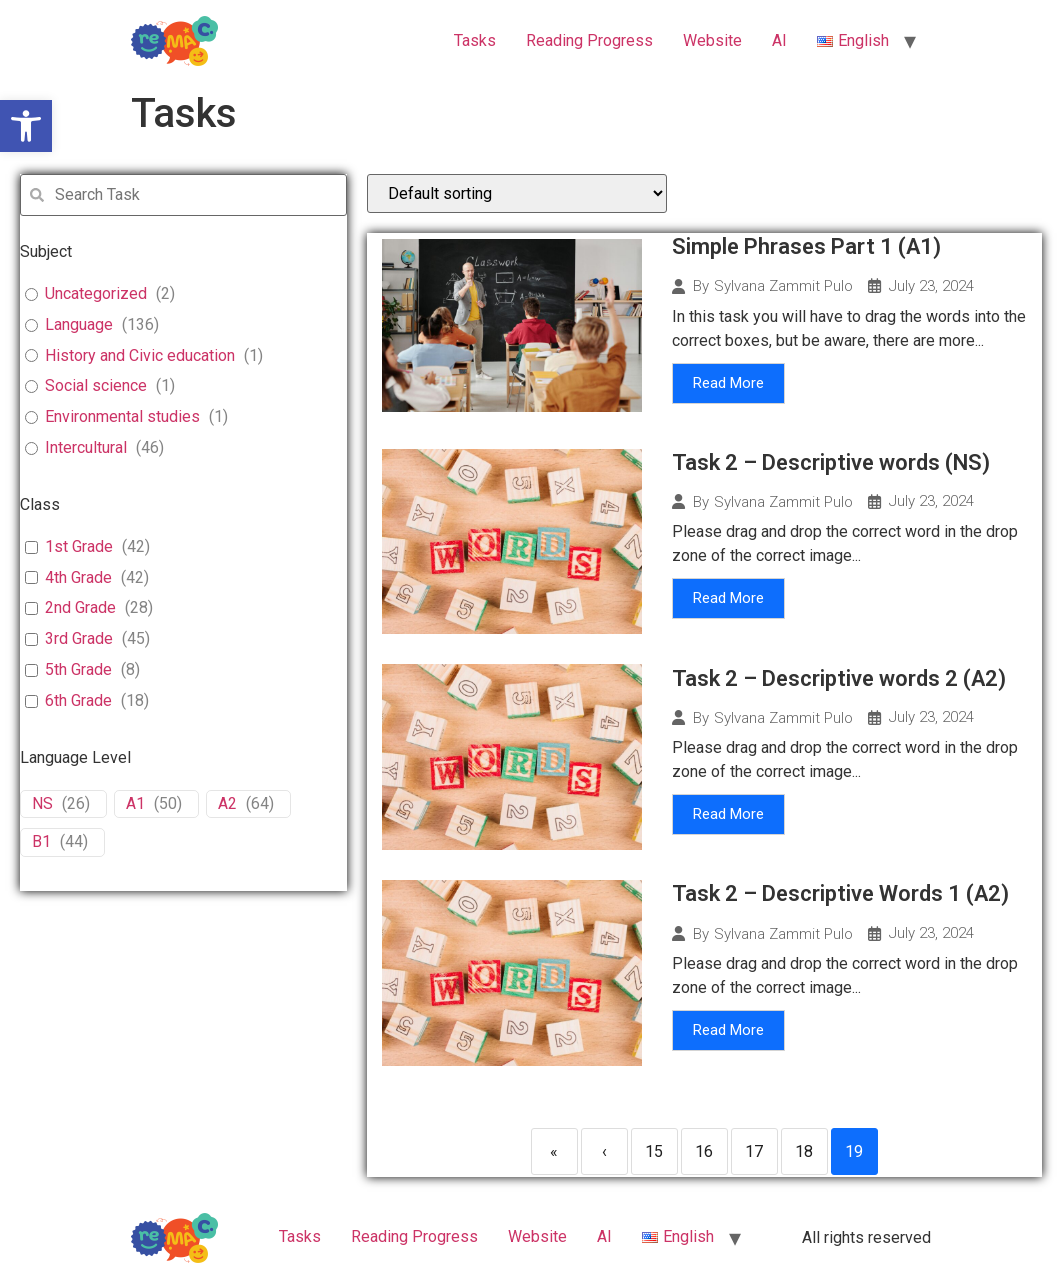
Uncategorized (96, 293)
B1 (41, 841)
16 (704, 1151)
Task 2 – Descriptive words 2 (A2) (839, 678)
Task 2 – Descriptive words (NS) (831, 462)
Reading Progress (589, 40)
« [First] (554, 1151)
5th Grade (78, 669)
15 (654, 1151)
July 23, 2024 (931, 286)
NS (42, 803)
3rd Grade (79, 638)
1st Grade (79, 546)
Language (79, 324)
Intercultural (86, 447)
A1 (135, 803)
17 (754, 1151)
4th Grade (78, 577)
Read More (728, 383)
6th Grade (78, 700)
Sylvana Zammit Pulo (783, 286)
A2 (227, 803)
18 (804, 1151)
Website (712, 40)
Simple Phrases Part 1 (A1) (806, 246)
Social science (96, 385)
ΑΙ (779, 40)
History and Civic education (140, 355)
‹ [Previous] (604, 1151)
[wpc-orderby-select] (517, 193)
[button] (26, 126)
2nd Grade (80, 607)
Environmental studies (122, 416)
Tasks (475, 40)
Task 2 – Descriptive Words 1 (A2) (840, 893)
